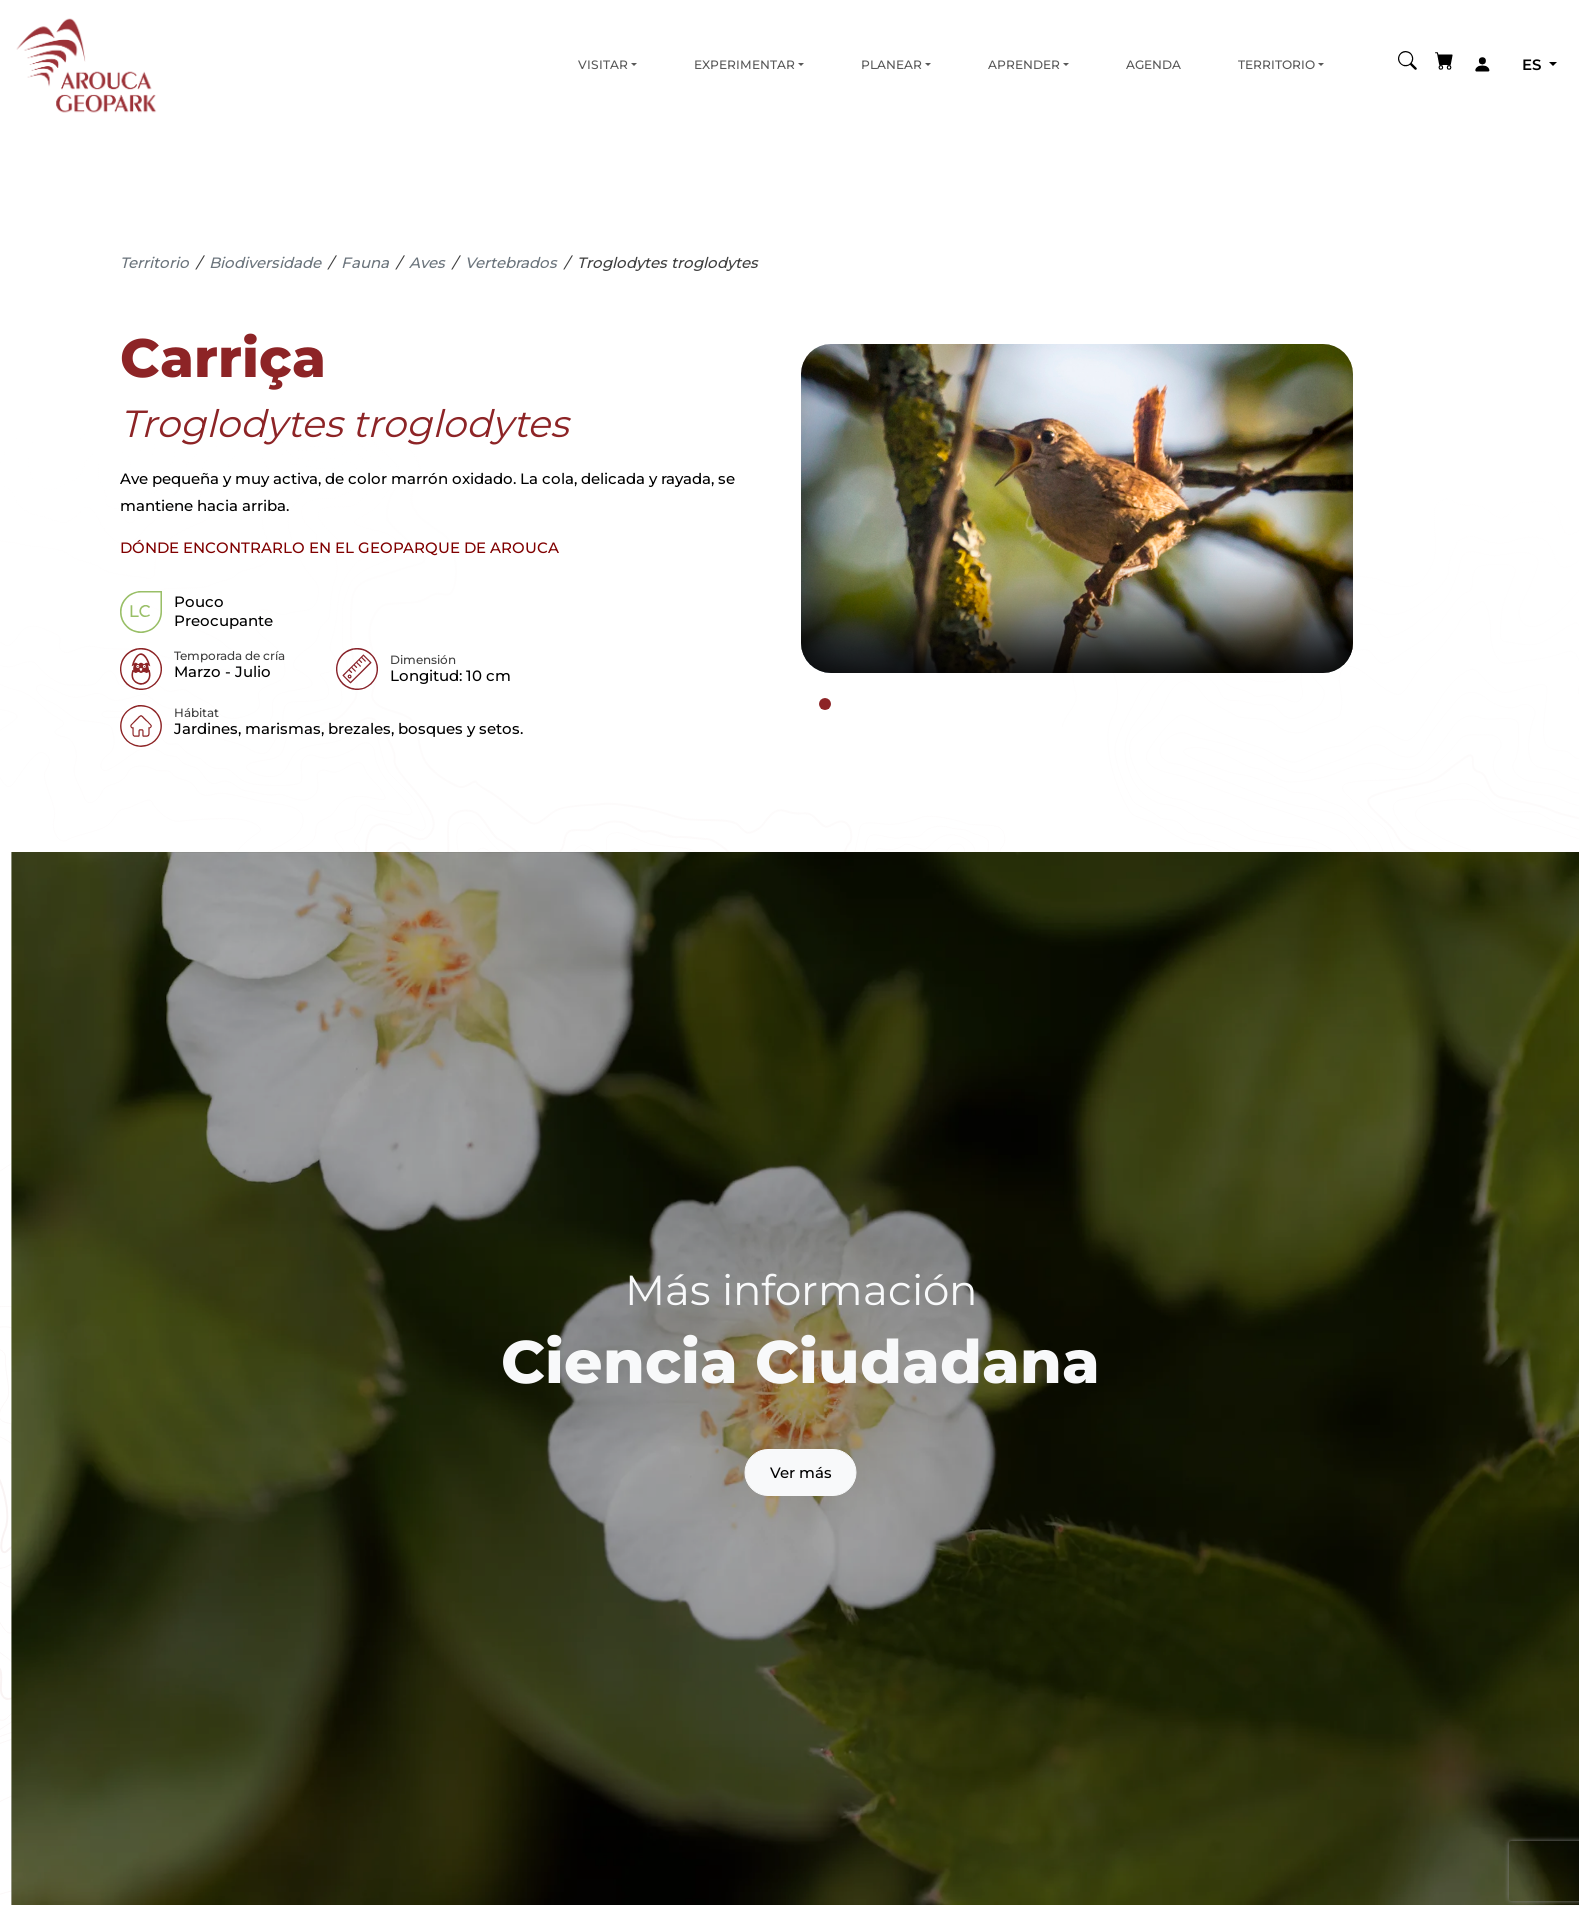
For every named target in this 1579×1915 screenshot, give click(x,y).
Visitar (603, 64)
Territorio (1276, 64)
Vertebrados (511, 262)
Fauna (365, 262)
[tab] (825, 704)
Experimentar (744, 64)
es (1533, 64)
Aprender (1024, 64)
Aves (427, 262)
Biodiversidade (265, 262)
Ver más (801, 1472)
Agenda (1153, 64)
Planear (891, 64)
